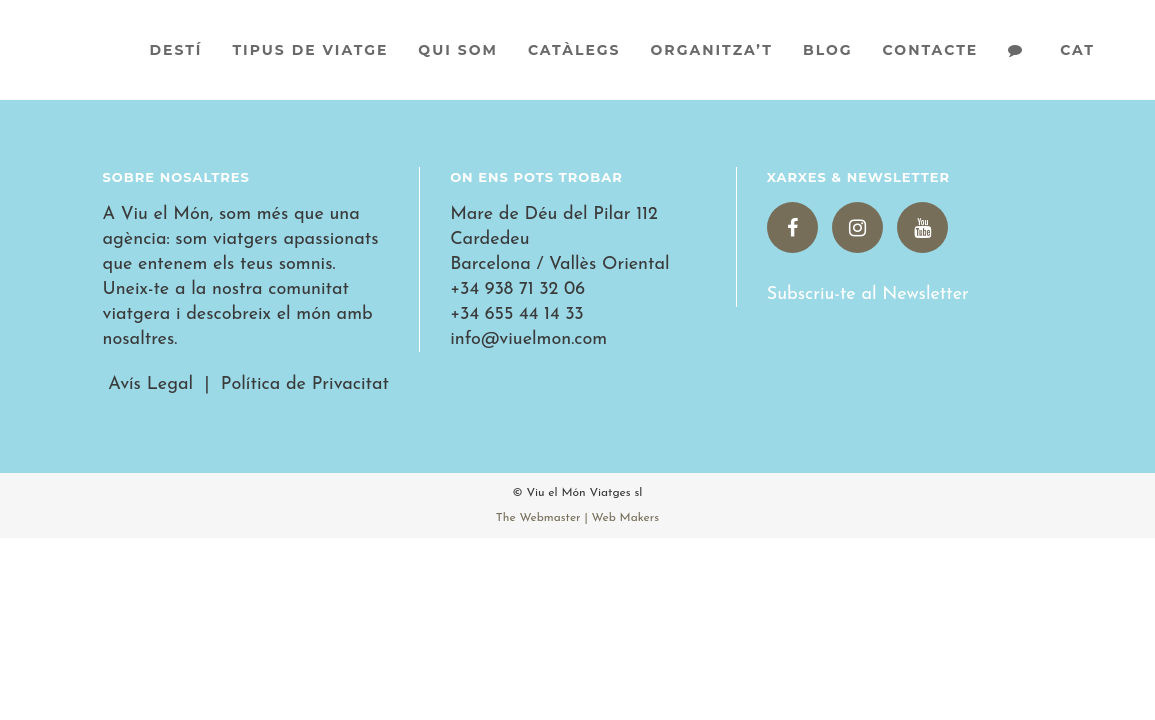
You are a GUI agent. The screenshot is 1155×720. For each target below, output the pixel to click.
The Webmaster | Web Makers (577, 518)
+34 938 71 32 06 (517, 289)
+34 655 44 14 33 (517, 314)
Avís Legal (148, 384)
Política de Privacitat (305, 384)
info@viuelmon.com (528, 339)
